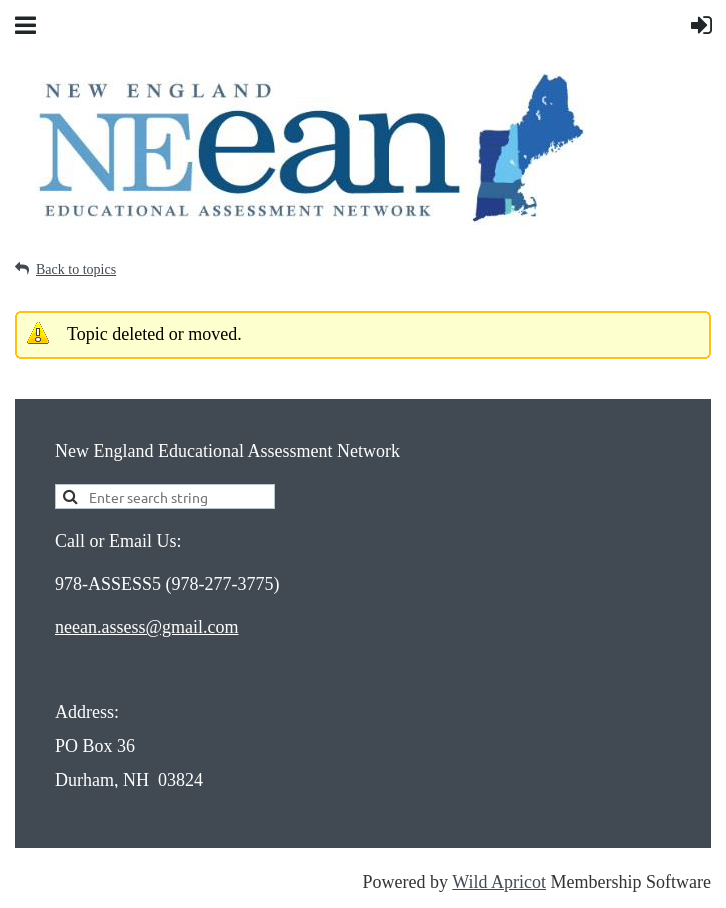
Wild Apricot (499, 882)
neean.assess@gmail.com (147, 627)
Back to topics (76, 269)
